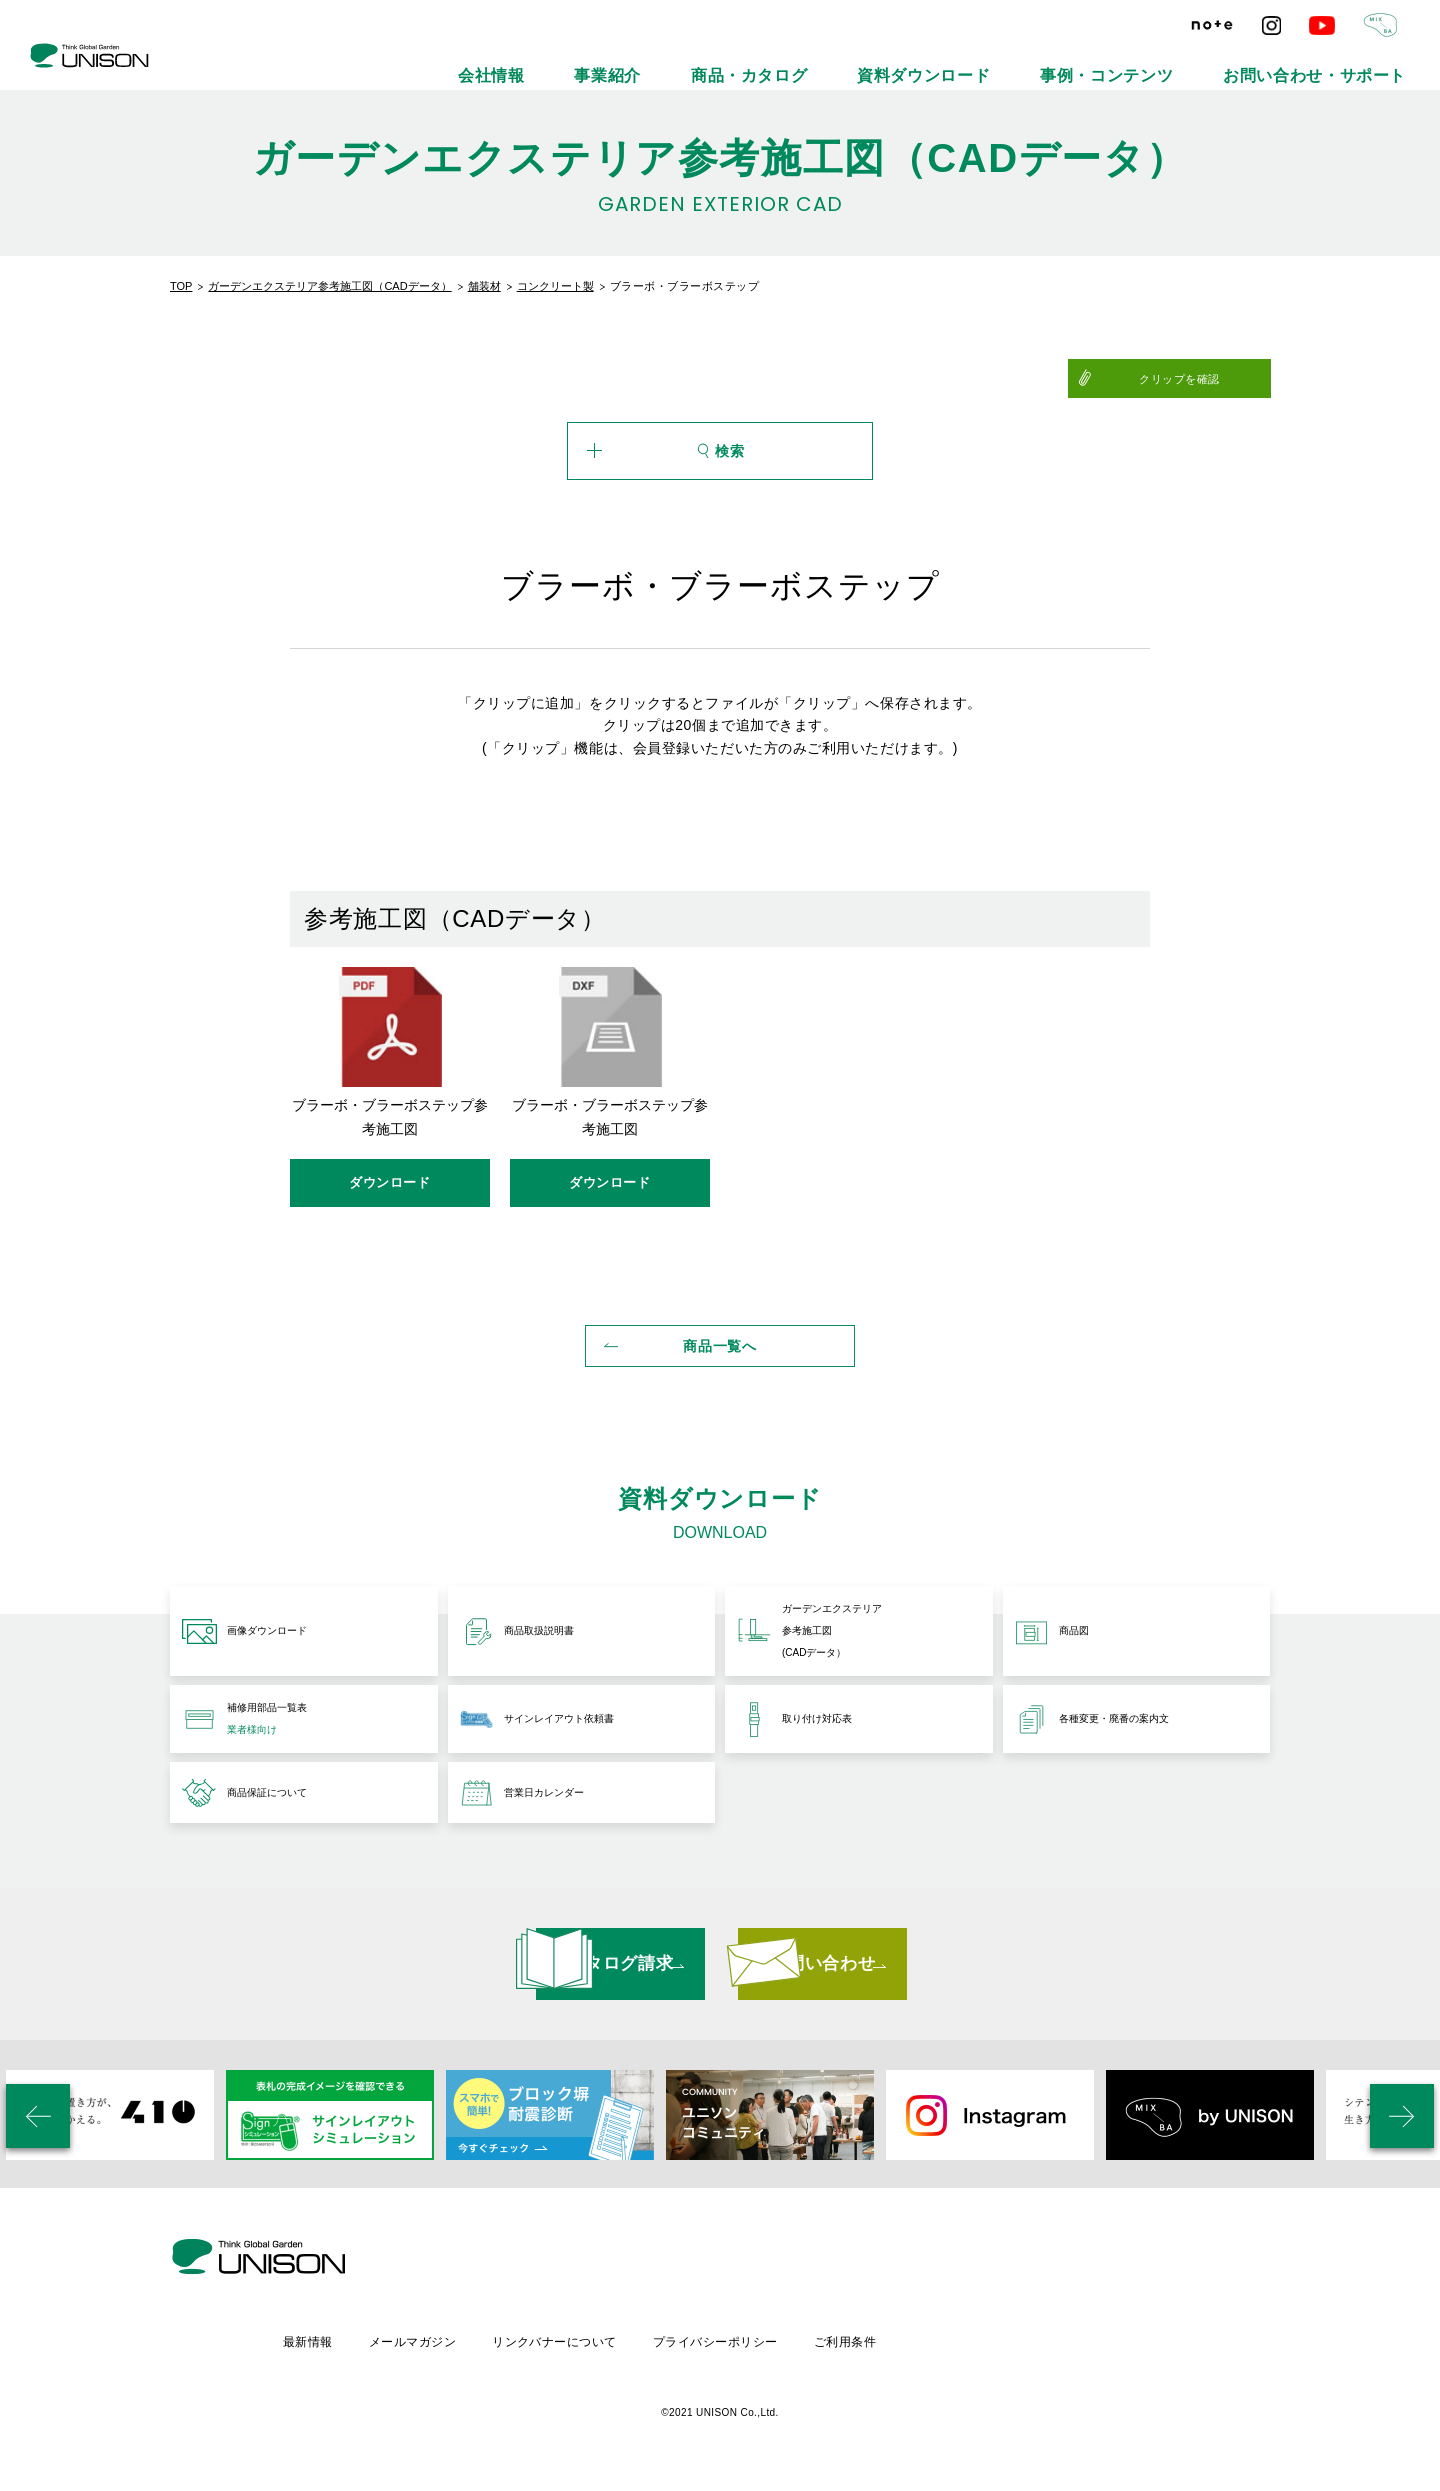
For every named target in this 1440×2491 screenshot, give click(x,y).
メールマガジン (576, 2348)
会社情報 (742, 60)
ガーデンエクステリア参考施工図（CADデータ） (329, 286)
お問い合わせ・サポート (1347, 60)
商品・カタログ (935, 60)
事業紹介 (830, 60)
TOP (181, 286)
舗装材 (484, 286)
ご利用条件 (1021, 2348)
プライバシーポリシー (887, 2348)
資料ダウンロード (1063, 60)
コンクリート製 (555, 286)
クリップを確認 (1221, 379)
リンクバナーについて (722, 2348)
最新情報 (468, 2348)
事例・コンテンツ (1197, 60)
